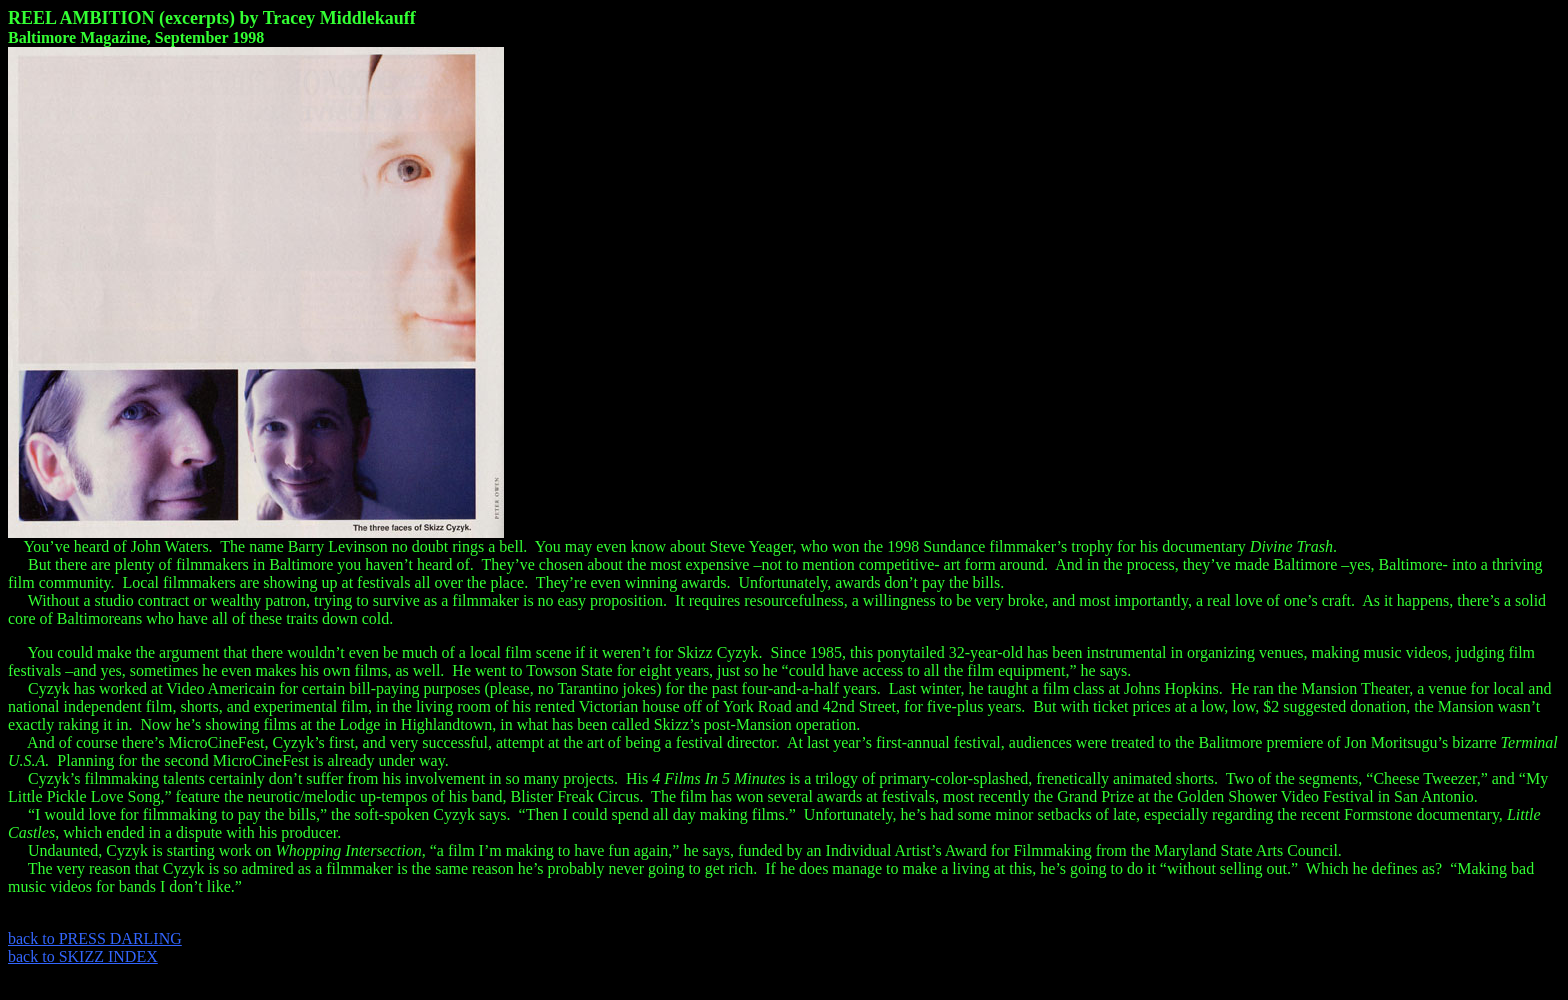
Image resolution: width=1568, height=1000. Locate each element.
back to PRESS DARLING (95, 938)
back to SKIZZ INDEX (83, 956)
